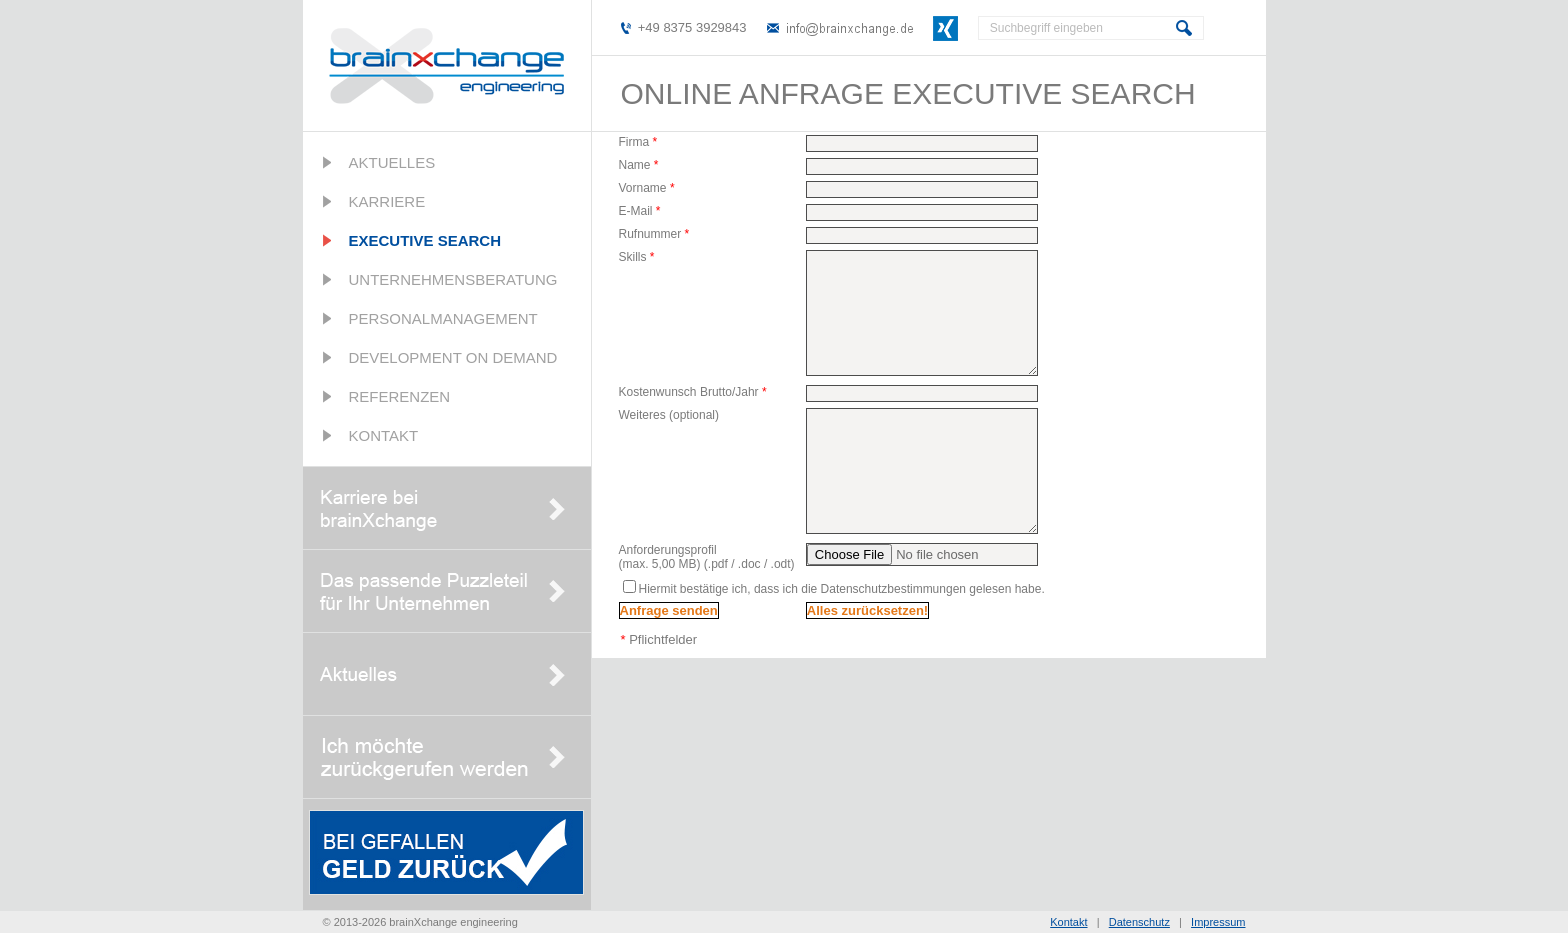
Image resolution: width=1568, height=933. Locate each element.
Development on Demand (453, 357)
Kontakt (384, 435)
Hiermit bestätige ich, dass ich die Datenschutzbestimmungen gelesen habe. (842, 589)
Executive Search (425, 240)
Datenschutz (1139, 922)
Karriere (387, 201)
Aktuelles (392, 162)
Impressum (1218, 922)
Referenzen (400, 396)
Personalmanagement (443, 318)
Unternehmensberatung (453, 279)
